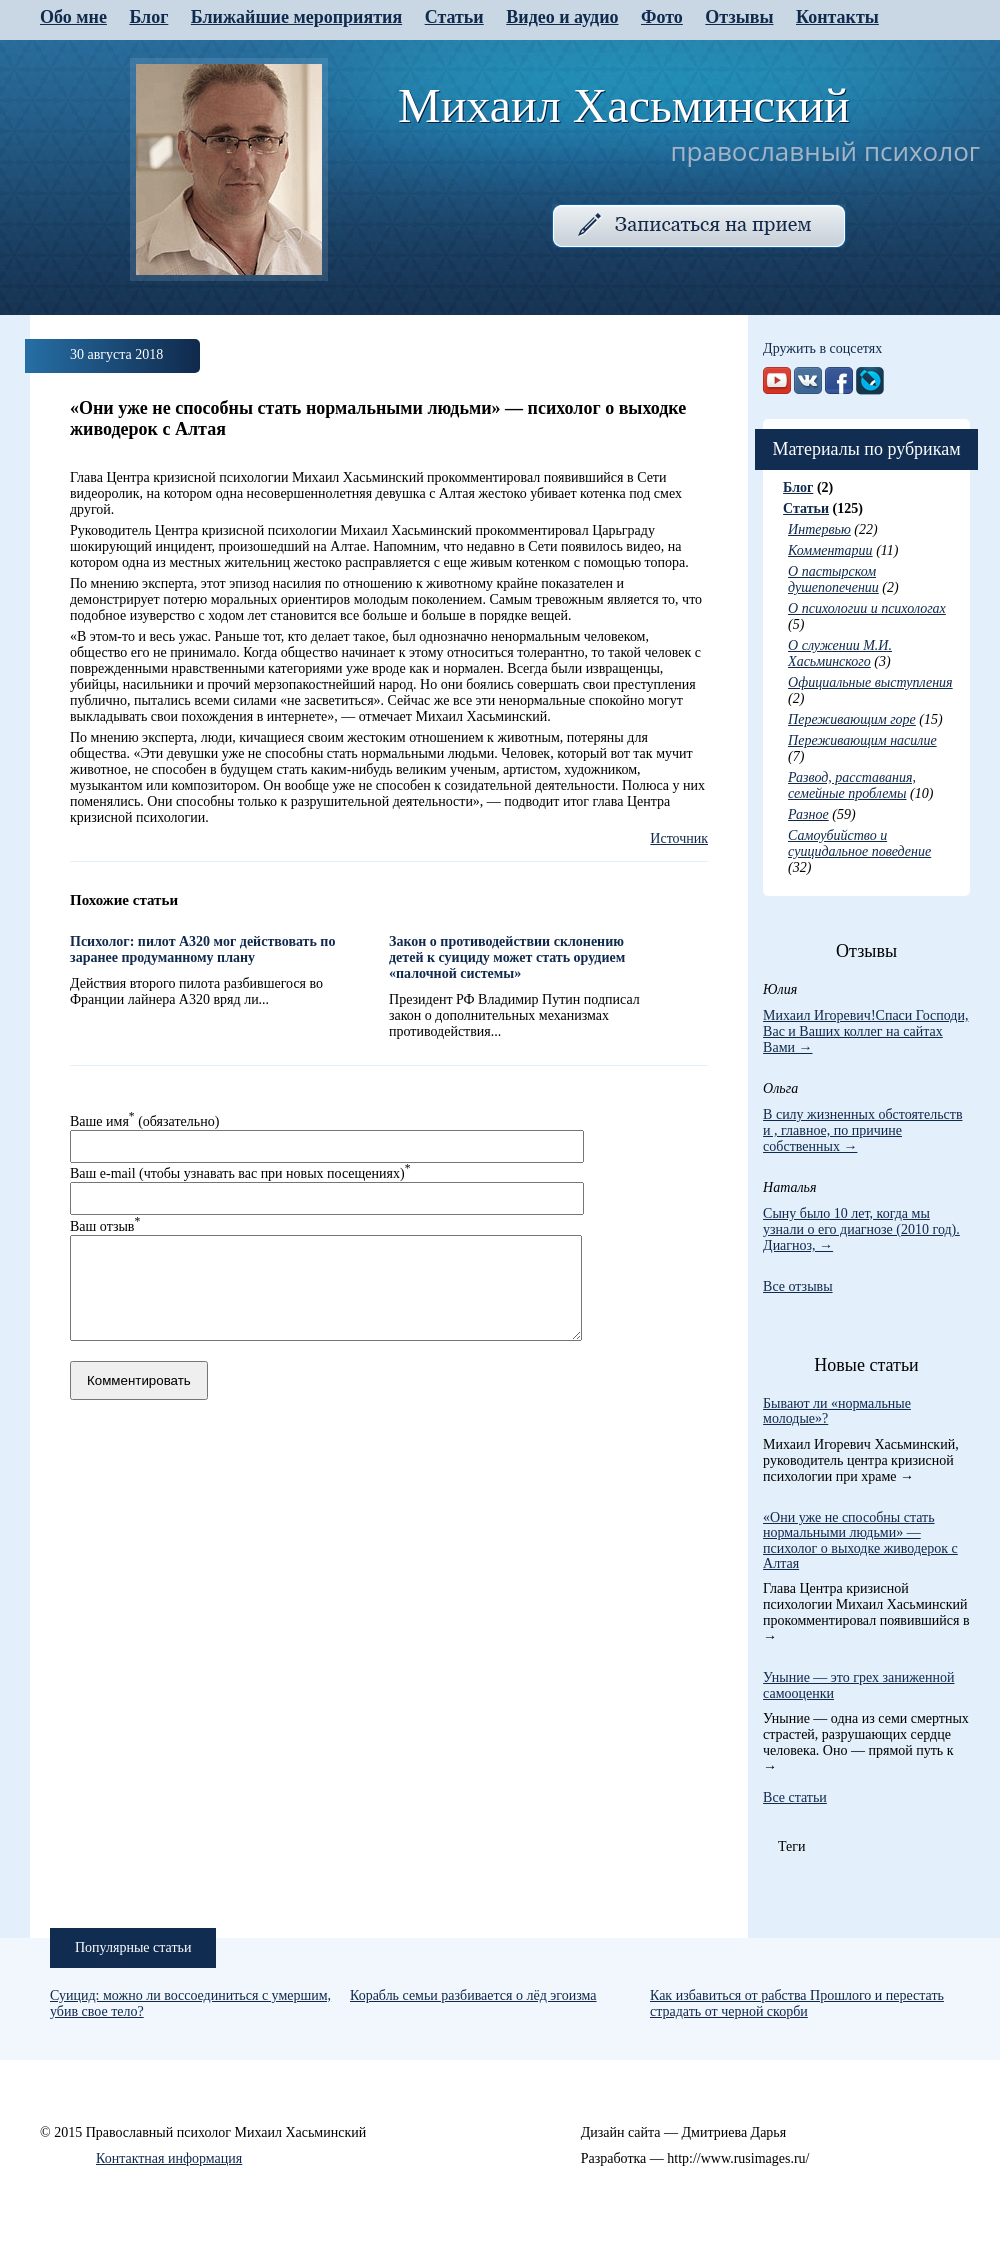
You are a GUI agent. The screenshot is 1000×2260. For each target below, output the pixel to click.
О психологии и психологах (867, 608)
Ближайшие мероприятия (296, 17)
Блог (148, 17)
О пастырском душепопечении (833, 579)
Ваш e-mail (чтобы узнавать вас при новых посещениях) (240, 1173)
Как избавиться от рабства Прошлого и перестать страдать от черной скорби (797, 2003)
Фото (662, 17)
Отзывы (739, 17)
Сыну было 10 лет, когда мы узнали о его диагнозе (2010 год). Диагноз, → (861, 1229)
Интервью (819, 529)
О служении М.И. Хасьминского (840, 653)
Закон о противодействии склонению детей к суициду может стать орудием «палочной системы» (507, 957)
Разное (808, 814)
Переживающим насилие (862, 740)
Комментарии (830, 550)
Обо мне (73, 17)
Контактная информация (169, 2158)
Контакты (837, 17)
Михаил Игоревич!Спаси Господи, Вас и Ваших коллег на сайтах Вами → (865, 1031)
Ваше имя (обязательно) (144, 1121)
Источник (679, 838)
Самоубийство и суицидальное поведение (859, 843)
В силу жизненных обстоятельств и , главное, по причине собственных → (862, 1130)
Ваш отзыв (105, 1226)
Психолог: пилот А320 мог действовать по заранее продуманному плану (202, 949)
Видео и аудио (562, 17)
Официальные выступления (870, 682)
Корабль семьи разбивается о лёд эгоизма (473, 1995)
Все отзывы (798, 1286)
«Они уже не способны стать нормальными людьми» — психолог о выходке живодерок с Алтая (860, 1540)
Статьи (454, 17)
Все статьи (795, 1797)
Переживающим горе (852, 719)
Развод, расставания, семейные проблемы (852, 785)
